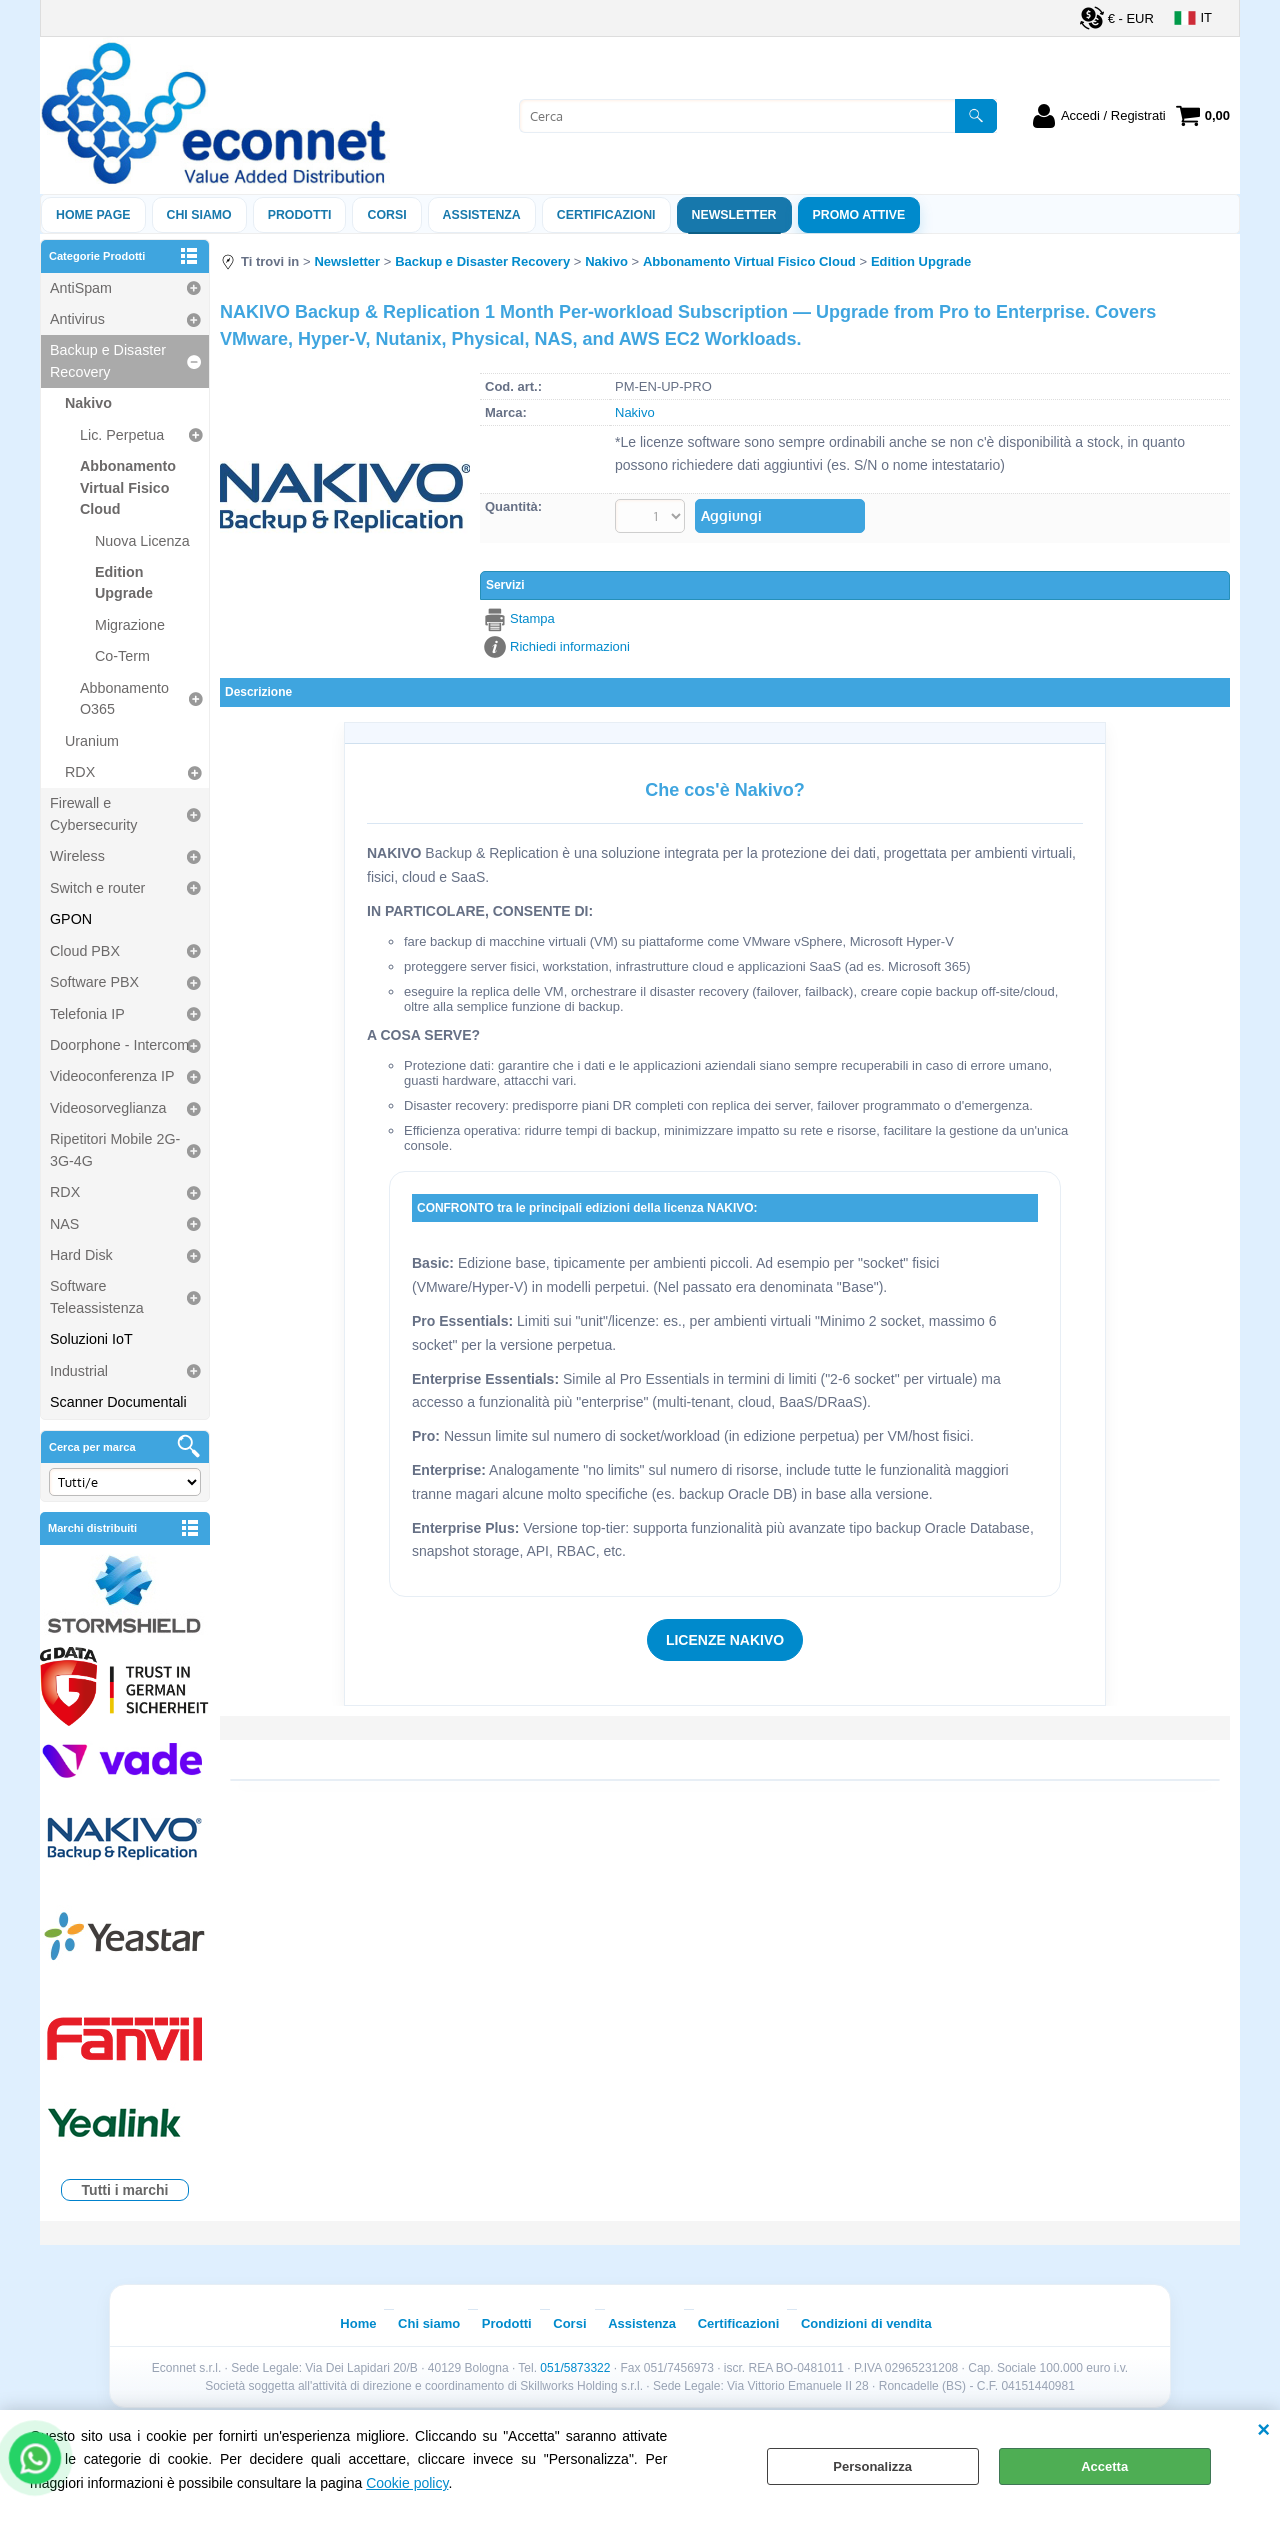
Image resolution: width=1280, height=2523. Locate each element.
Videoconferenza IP (112, 1076)
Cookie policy (407, 2483)
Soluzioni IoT (91, 1339)
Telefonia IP (87, 1014)
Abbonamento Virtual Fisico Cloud (128, 487)
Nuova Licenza (142, 541)
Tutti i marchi (125, 2190)
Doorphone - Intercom (119, 1045)
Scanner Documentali (118, 1402)
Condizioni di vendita (866, 2323)
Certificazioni (606, 215)
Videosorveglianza (108, 1108)
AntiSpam (81, 288)
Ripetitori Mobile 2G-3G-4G (115, 1149)
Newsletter (734, 215)
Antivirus (77, 319)
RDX (80, 772)
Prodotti (300, 215)
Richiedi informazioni (570, 646)
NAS (64, 1224)
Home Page (93, 215)
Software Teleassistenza (97, 1296)
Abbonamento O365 (124, 698)
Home (358, 2323)
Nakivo (88, 403)
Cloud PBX (85, 951)
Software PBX (94, 982)
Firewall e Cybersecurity (93, 813)
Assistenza (642, 2323)
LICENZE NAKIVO (725, 1640)
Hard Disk (81, 1255)
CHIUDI (1263, 2430)
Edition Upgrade (124, 582)
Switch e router (97, 888)
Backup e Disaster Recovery (108, 360)
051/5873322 (575, 2368)
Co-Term (122, 656)
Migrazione (130, 625)
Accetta (1104, 2466)
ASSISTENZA (482, 215)
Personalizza (872, 2466)
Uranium (92, 741)
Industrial (79, 1371)
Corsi (386, 215)
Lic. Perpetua (122, 435)
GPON (71, 919)
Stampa (532, 618)
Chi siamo (199, 215)
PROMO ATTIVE (859, 215)
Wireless (77, 856)
